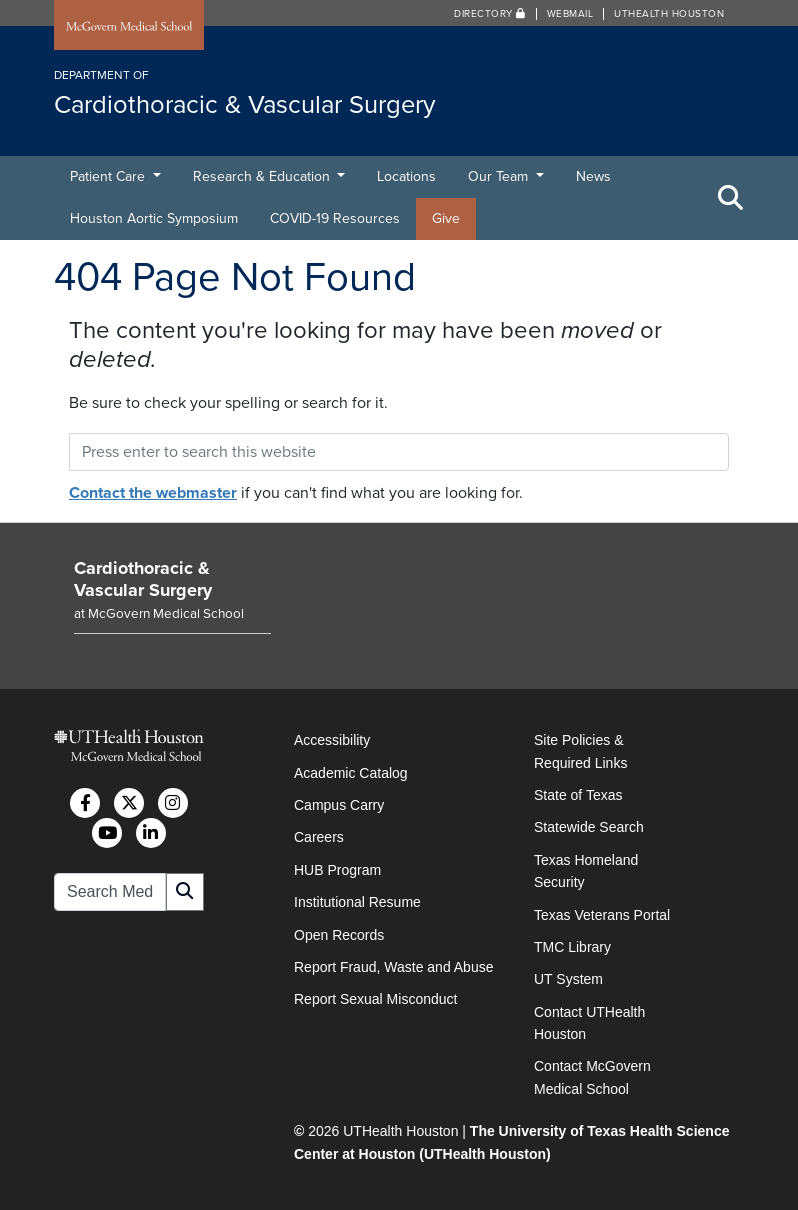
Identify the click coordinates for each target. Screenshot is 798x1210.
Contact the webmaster (153, 493)
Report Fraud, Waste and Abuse (393, 967)
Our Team (500, 176)
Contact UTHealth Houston (589, 1023)
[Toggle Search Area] (731, 198)
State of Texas (578, 795)
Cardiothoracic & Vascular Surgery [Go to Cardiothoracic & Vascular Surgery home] (143, 579)
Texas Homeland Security (586, 871)
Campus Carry (339, 805)
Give (446, 218)
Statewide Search (589, 827)
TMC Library (572, 947)
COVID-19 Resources (335, 218)
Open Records (339, 935)
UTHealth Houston (669, 14)
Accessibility (332, 740)
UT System (568, 979)
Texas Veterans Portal (602, 915)
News (593, 176)
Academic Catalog (351, 773)
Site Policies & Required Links (580, 751)
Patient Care (109, 176)
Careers (319, 837)
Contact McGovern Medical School (592, 1077)
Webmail (570, 14)
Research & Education (263, 176)
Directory (490, 14)
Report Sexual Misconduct (375, 999)
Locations (406, 176)
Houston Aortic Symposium (154, 218)
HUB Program (337, 870)
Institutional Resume (357, 902)
